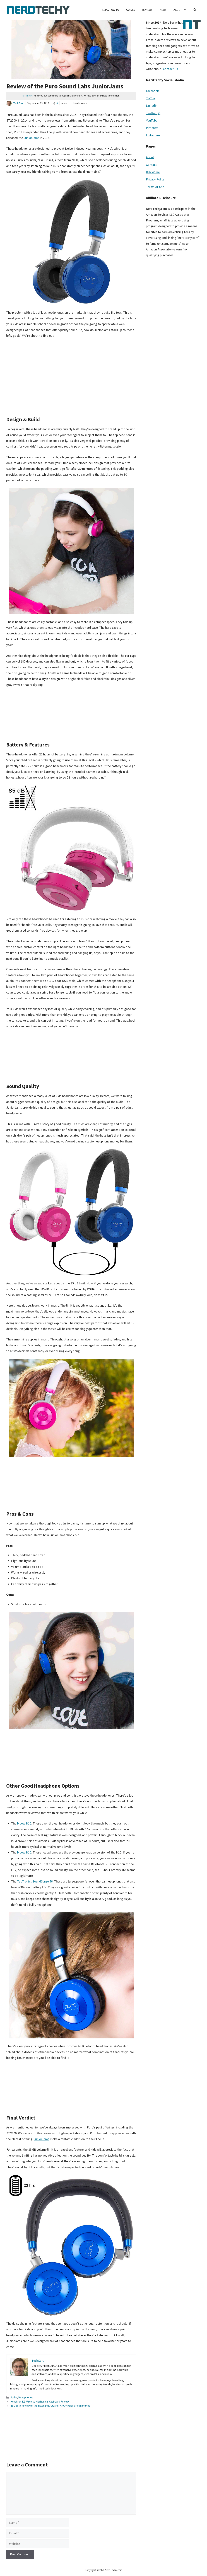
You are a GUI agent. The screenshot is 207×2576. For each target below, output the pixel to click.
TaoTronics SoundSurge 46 (35, 1881)
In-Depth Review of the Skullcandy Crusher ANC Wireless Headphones (50, 2405)
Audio (64, 103)
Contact (151, 165)
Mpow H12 (24, 1823)
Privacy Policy (155, 179)
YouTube (151, 120)
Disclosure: (28, 95)
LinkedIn (151, 105)
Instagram (153, 135)
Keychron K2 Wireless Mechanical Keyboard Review (40, 2401)
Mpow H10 (24, 1852)
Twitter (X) (153, 113)
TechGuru (18, 103)
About (182, 9)
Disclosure (153, 172)
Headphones (80, 103)
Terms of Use (155, 187)
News (163, 9)
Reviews (147, 9)
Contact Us (170, 69)
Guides (130, 9)
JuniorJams (31, 138)
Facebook (152, 91)
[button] (195, 9)
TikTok (150, 98)
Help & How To (109, 9)
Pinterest (152, 128)
